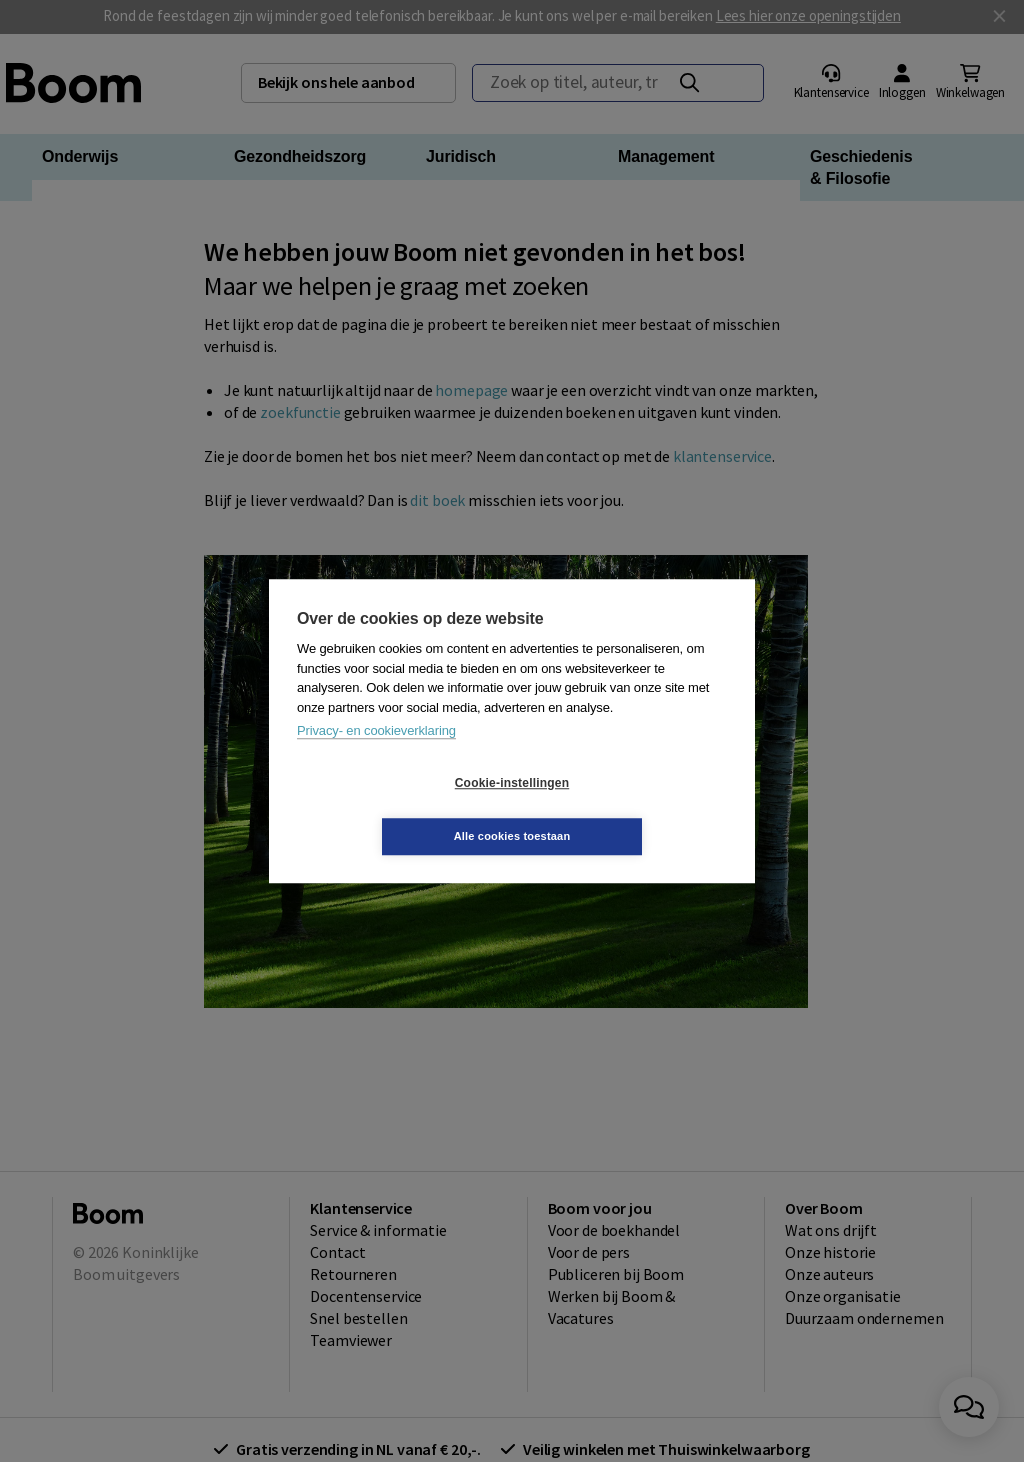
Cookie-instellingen (393, 810)
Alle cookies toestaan (631, 809)
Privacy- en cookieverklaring (376, 757)
